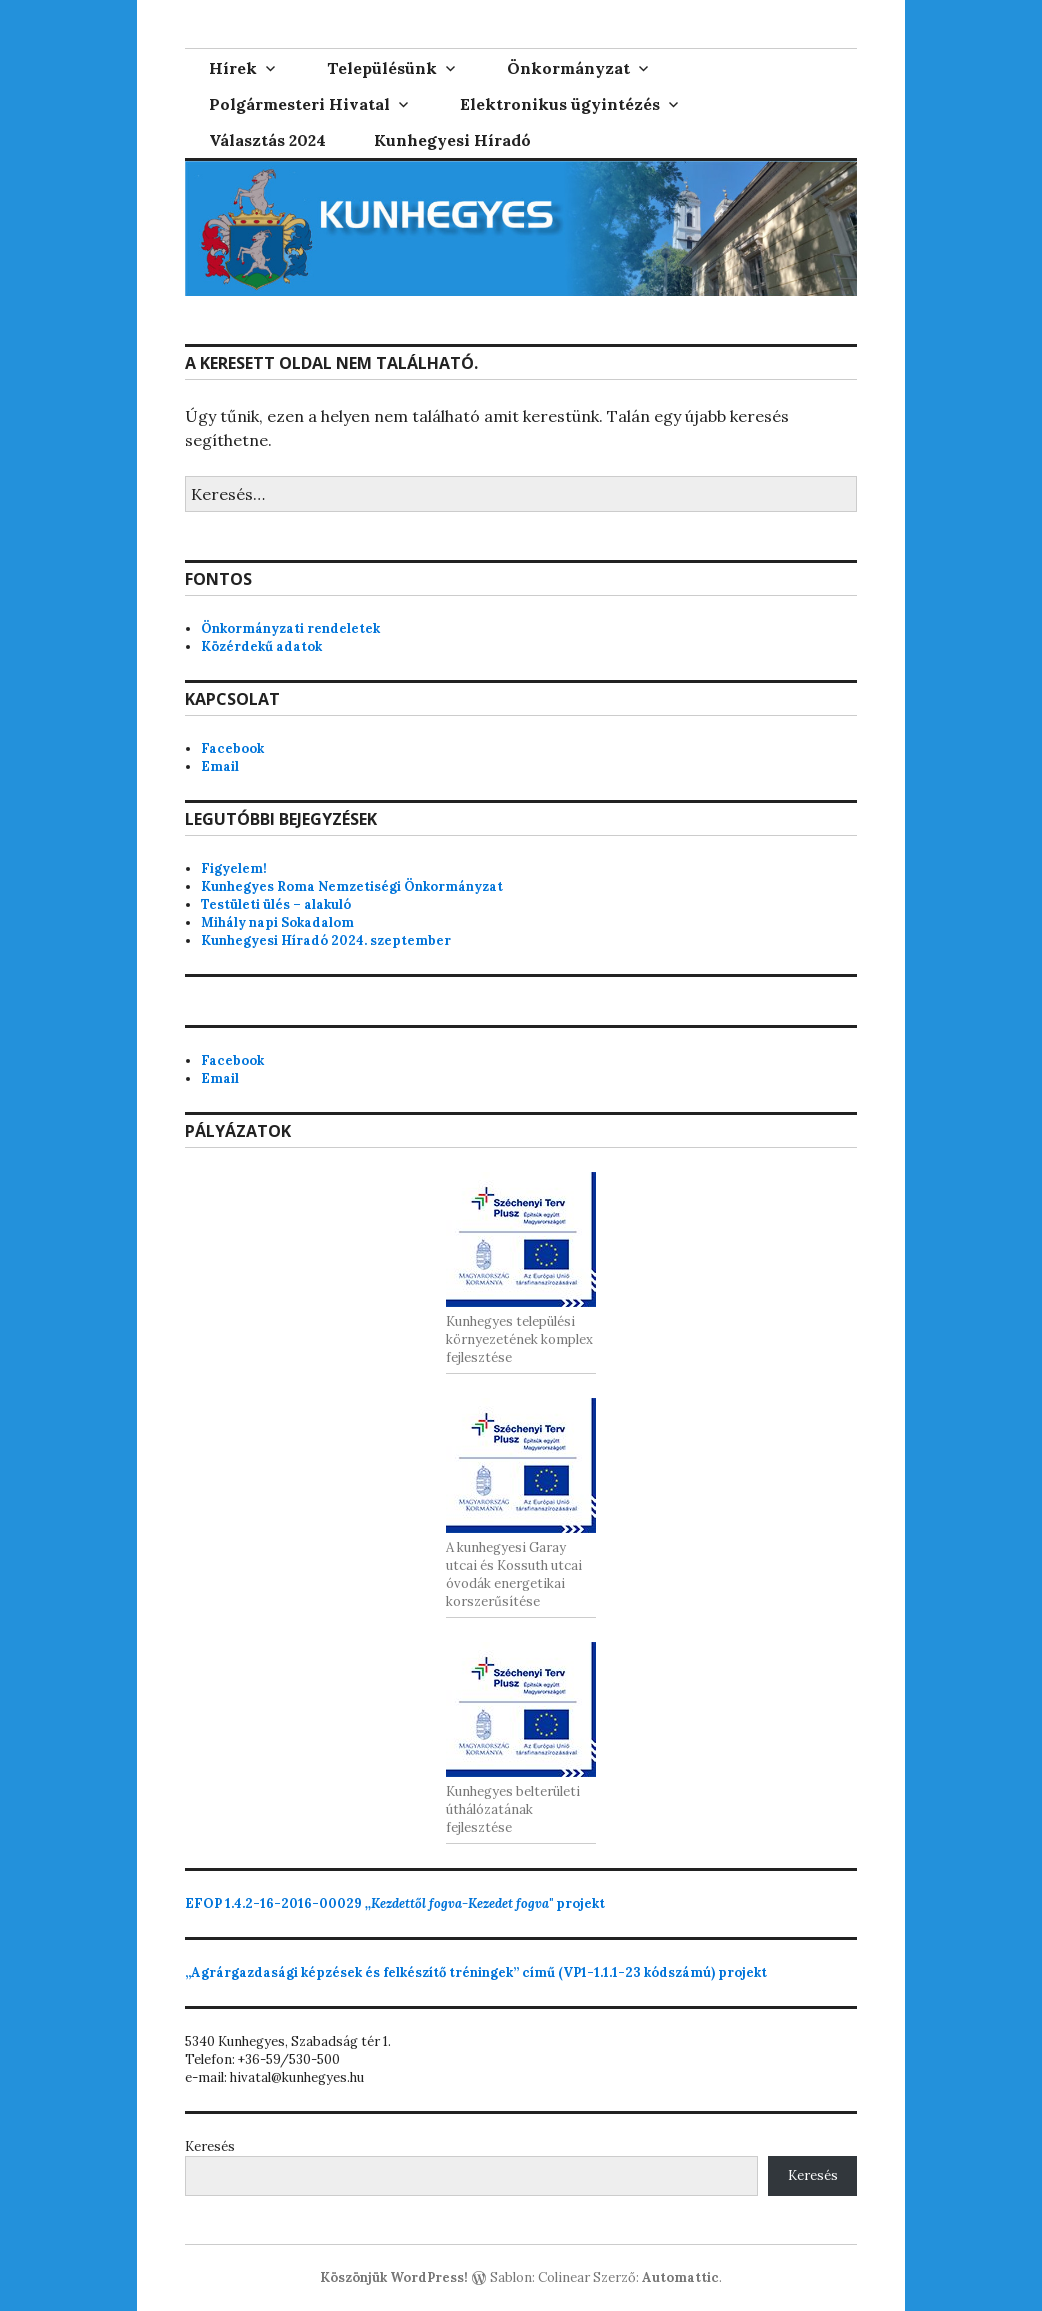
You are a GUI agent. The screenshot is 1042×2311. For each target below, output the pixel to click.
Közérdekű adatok (261, 646)
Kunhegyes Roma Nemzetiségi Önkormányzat (352, 886)
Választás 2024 (267, 140)
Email (220, 766)
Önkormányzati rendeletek (290, 628)
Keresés (210, 2146)
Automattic (680, 2277)
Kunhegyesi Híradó (452, 140)
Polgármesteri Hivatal (299, 104)
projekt (395, 1903)
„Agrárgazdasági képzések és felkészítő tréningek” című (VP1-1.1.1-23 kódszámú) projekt (476, 1972)
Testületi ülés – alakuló (276, 904)
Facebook (232, 748)
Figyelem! (234, 868)
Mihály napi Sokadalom (277, 922)
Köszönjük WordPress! (394, 2277)
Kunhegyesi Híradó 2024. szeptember (326, 940)
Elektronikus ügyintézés (560, 104)
